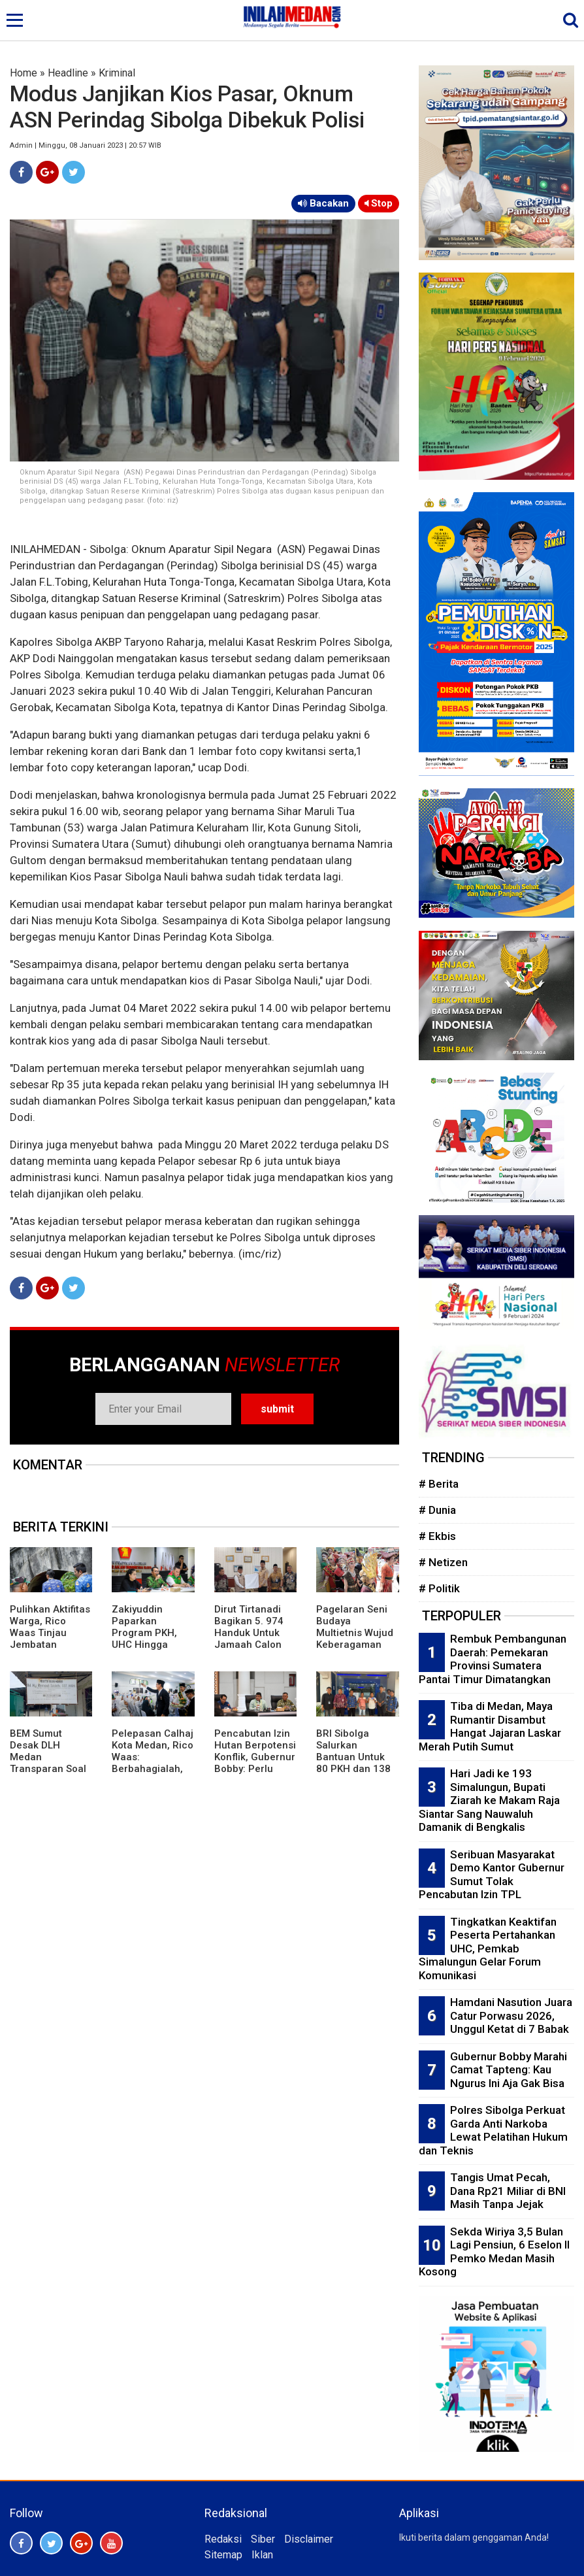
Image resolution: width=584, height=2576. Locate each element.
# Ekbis (437, 1536)
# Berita (439, 1483)
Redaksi (223, 2539)
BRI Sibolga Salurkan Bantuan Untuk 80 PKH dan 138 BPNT (353, 1757)
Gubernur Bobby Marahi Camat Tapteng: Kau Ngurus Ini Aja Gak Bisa (508, 2070)
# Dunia (437, 1509)
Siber (263, 2539)
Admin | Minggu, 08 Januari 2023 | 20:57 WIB (85, 145)
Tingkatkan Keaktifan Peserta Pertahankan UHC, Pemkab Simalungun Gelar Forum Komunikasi (488, 1948)
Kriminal (117, 73)
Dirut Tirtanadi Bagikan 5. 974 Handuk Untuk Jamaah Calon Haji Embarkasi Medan (249, 1638)
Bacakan (323, 203)
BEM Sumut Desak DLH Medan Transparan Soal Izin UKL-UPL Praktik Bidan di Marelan (48, 1769)
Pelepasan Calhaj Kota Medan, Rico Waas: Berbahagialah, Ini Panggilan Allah (152, 1763)
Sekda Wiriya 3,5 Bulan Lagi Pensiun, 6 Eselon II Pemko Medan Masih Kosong (494, 2252)
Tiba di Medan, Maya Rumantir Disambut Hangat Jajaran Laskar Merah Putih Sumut (490, 1726)
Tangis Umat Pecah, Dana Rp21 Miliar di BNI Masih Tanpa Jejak (508, 2191)
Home (23, 73)
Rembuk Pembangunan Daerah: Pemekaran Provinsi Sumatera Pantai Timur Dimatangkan (492, 1659)
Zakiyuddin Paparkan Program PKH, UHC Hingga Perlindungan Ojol (144, 1638)
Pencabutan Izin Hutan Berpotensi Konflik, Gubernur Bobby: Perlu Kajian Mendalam (255, 1757)
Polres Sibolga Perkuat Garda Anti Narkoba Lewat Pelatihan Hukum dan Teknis (493, 2130)
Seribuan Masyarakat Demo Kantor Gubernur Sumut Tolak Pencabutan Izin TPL (491, 1874)
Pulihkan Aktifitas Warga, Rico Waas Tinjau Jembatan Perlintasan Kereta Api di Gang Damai (50, 1644)
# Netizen (443, 1562)
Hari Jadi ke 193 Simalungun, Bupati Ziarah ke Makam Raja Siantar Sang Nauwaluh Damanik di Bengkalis (489, 1800)
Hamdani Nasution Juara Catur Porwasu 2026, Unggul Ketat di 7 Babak (511, 2015)
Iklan (262, 2555)
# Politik (439, 1588)
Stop (379, 203)
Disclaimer (308, 2539)
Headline (68, 73)
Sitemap (223, 2555)
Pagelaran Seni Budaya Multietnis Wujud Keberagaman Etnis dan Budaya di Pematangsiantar (356, 1644)
